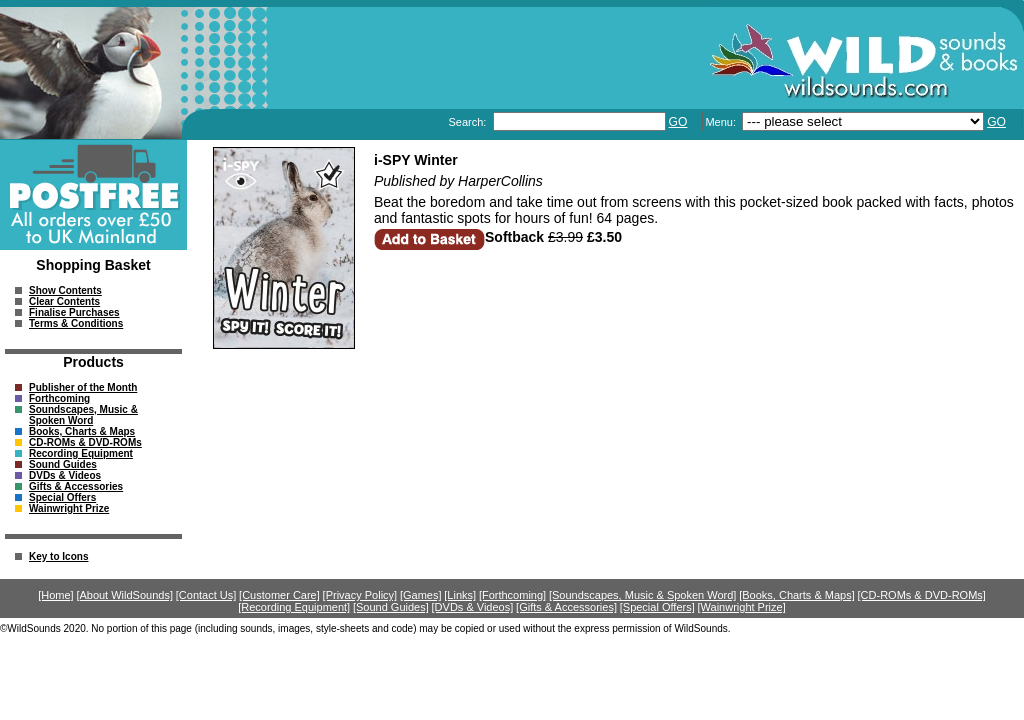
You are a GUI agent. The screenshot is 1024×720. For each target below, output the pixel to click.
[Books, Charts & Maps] (797, 595)
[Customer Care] (279, 595)
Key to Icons (58, 556)
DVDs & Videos (65, 475)
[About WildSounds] (124, 595)
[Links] (460, 595)
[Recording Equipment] (294, 607)
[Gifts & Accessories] (566, 607)
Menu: (722, 122)
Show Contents (65, 290)
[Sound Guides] (391, 607)
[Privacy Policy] (360, 595)
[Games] (421, 595)
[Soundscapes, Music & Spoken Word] (643, 595)
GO (678, 122)
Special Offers (62, 497)
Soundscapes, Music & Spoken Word (83, 415)
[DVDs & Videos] (473, 607)
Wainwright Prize (69, 508)
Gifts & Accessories (76, 486)
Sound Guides (63, 464)
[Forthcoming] (512, 595)
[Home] (55, 595)
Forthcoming (59, 398)
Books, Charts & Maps (82, 431)
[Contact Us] (206, 595)
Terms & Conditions (76, 323)
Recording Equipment (81, 453)
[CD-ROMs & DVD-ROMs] (922, 595)
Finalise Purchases (74, 312)
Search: (468, 122)
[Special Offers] (657, 607)
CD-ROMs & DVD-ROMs (85, 442)
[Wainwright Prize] (742, 607)
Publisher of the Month (83, 387)
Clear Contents (64, 301)
